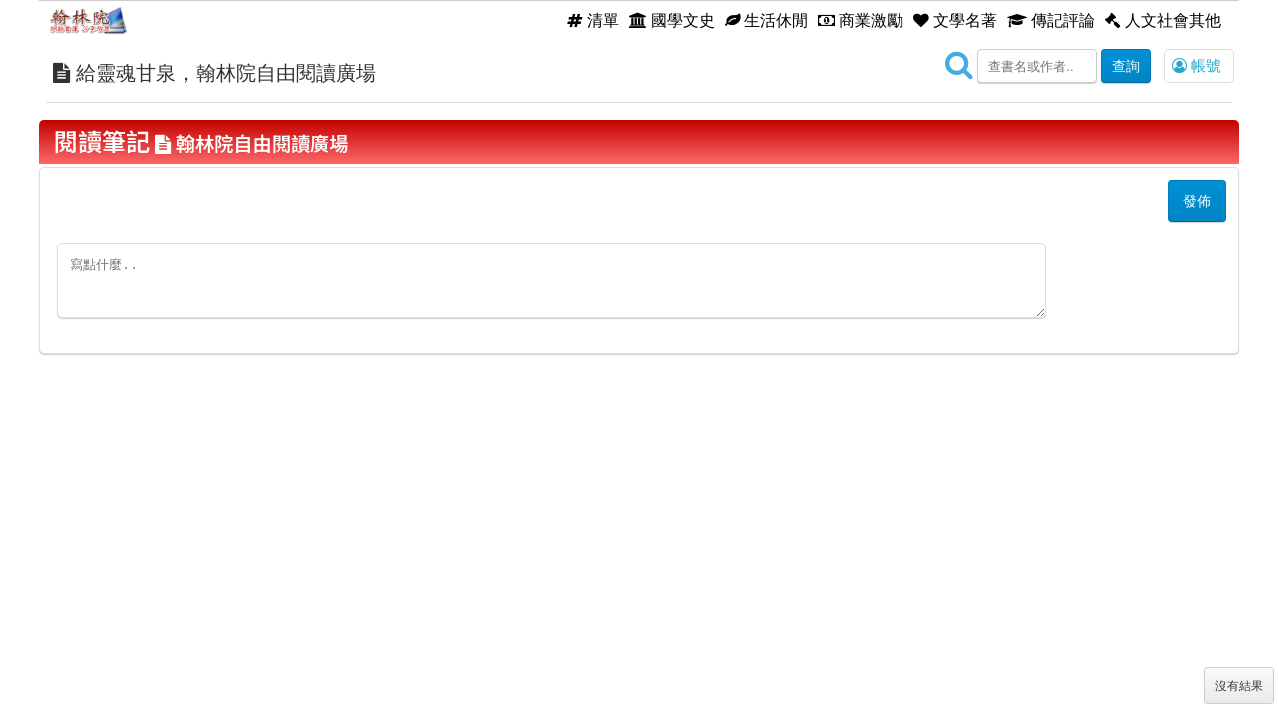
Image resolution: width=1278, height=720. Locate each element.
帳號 (1196, 65)
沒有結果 (1239, 686)
